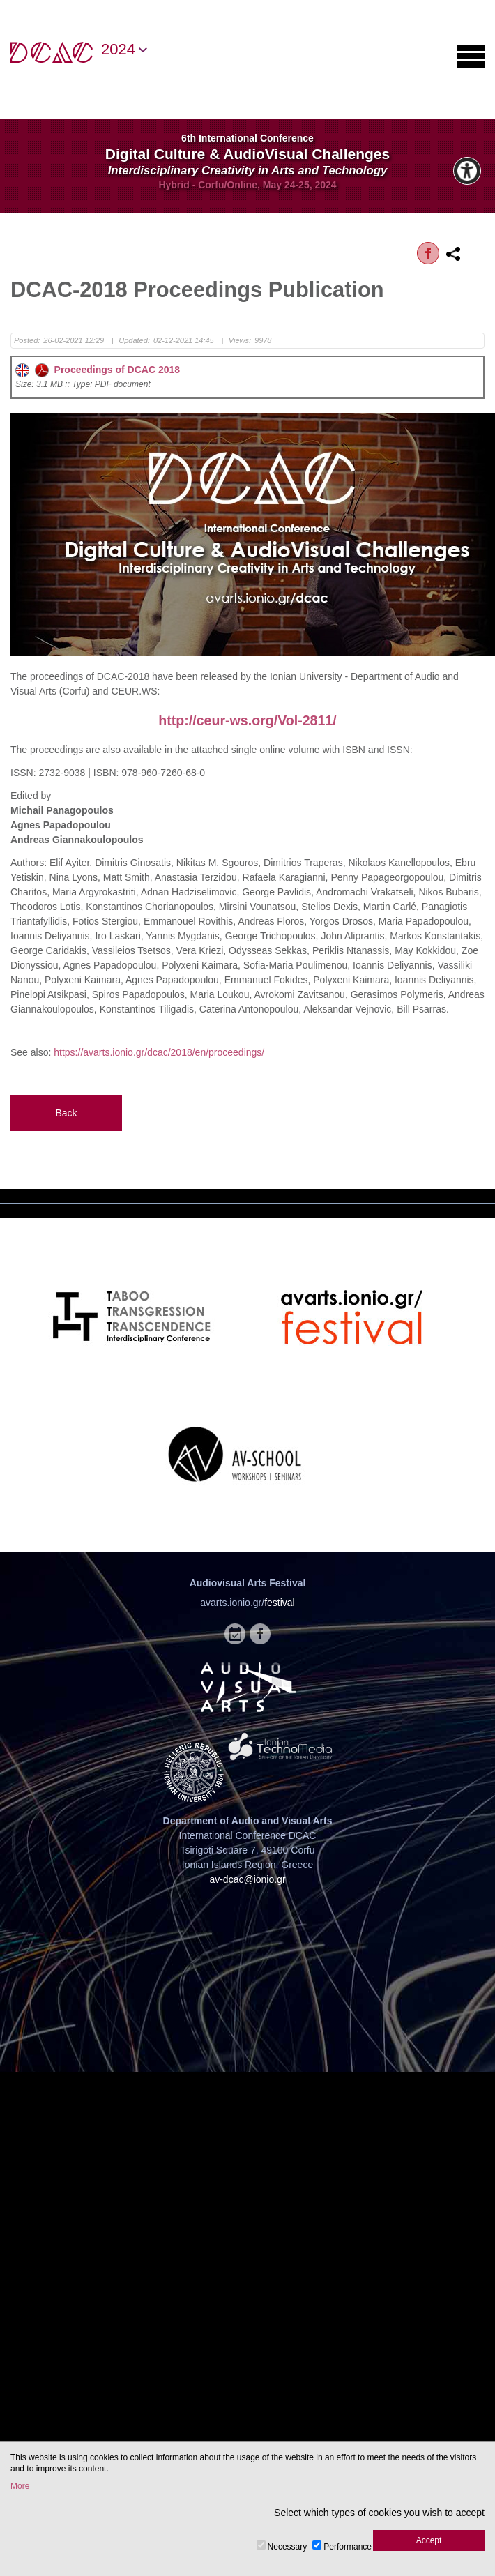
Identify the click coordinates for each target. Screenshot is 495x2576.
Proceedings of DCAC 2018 (97, 369)
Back (66, 1113)
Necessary (287, 2547)
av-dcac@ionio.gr (247, 1879)
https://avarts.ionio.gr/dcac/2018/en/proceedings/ (159, 1052)
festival (279, 1602)
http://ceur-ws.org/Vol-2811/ (247, 720)
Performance (347, 2547)
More (19, 2486)
